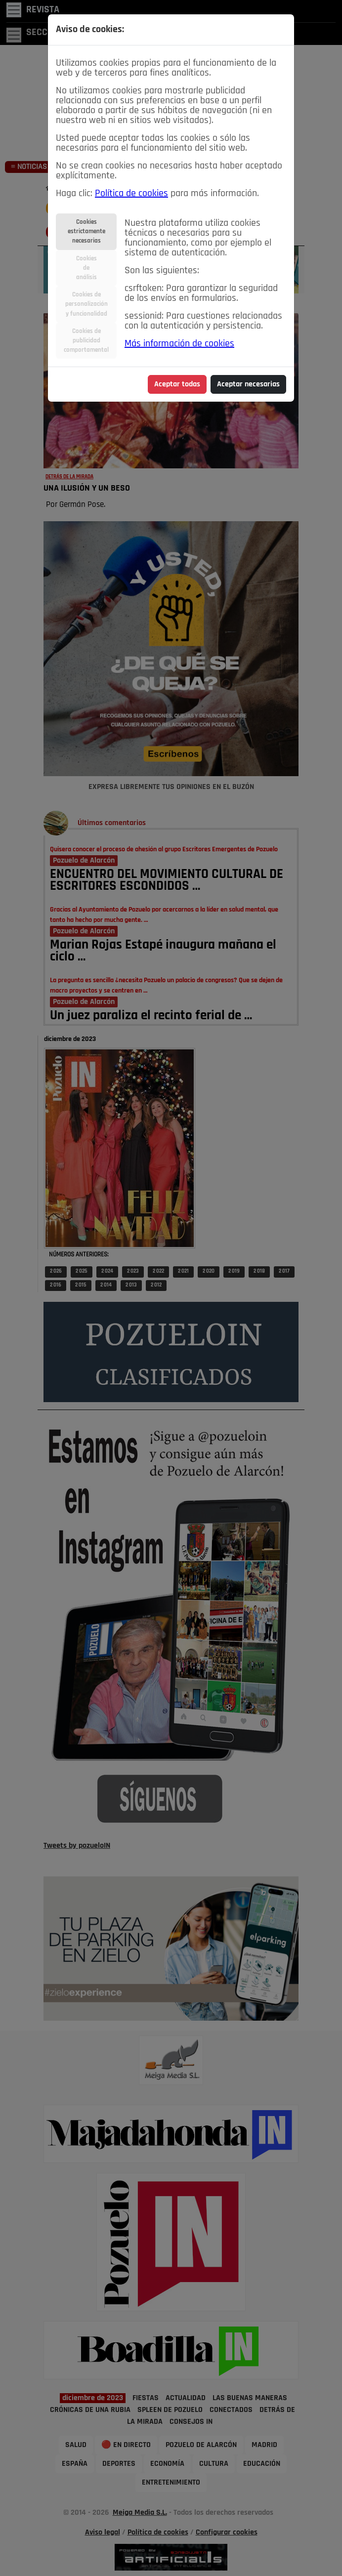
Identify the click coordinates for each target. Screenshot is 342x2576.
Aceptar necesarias (248, 384)
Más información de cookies (179, 344)
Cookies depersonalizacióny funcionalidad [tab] (86, 304)
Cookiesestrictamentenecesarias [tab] (86, 231)
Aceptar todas (177, 384)
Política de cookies (131, 194)
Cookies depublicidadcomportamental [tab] (86, 340)
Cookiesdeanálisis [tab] (86, 268)
